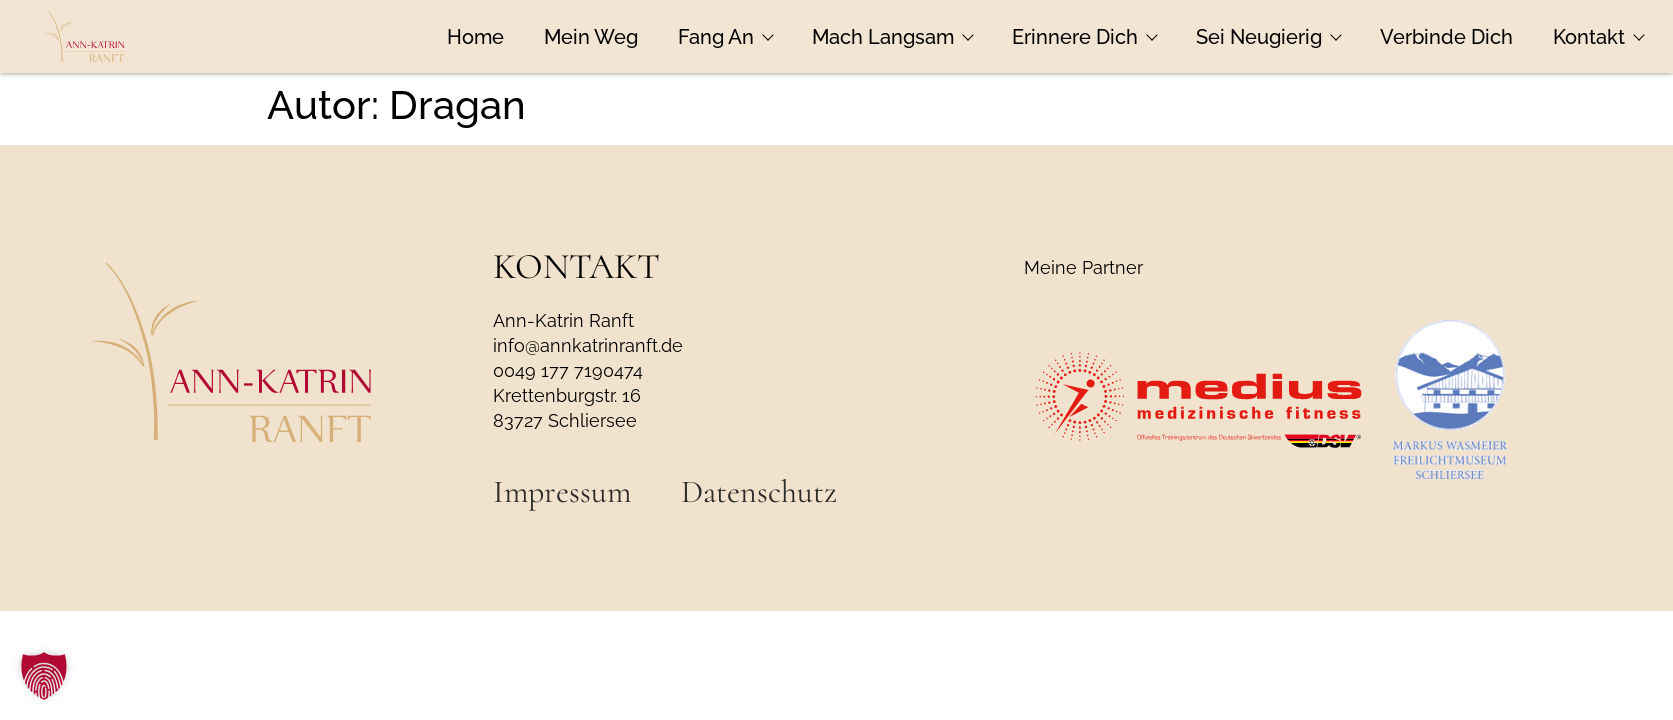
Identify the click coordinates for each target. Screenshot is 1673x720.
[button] (44, 676)
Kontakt (1598, 37)
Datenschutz (759, 492)
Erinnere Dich (1084, 37)
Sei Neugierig (1268, 37)
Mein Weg (591, 37)
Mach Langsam (892, 37)
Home (475, 37)
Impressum (562, 492)
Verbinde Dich (1446, 37)
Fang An (725, 37)
